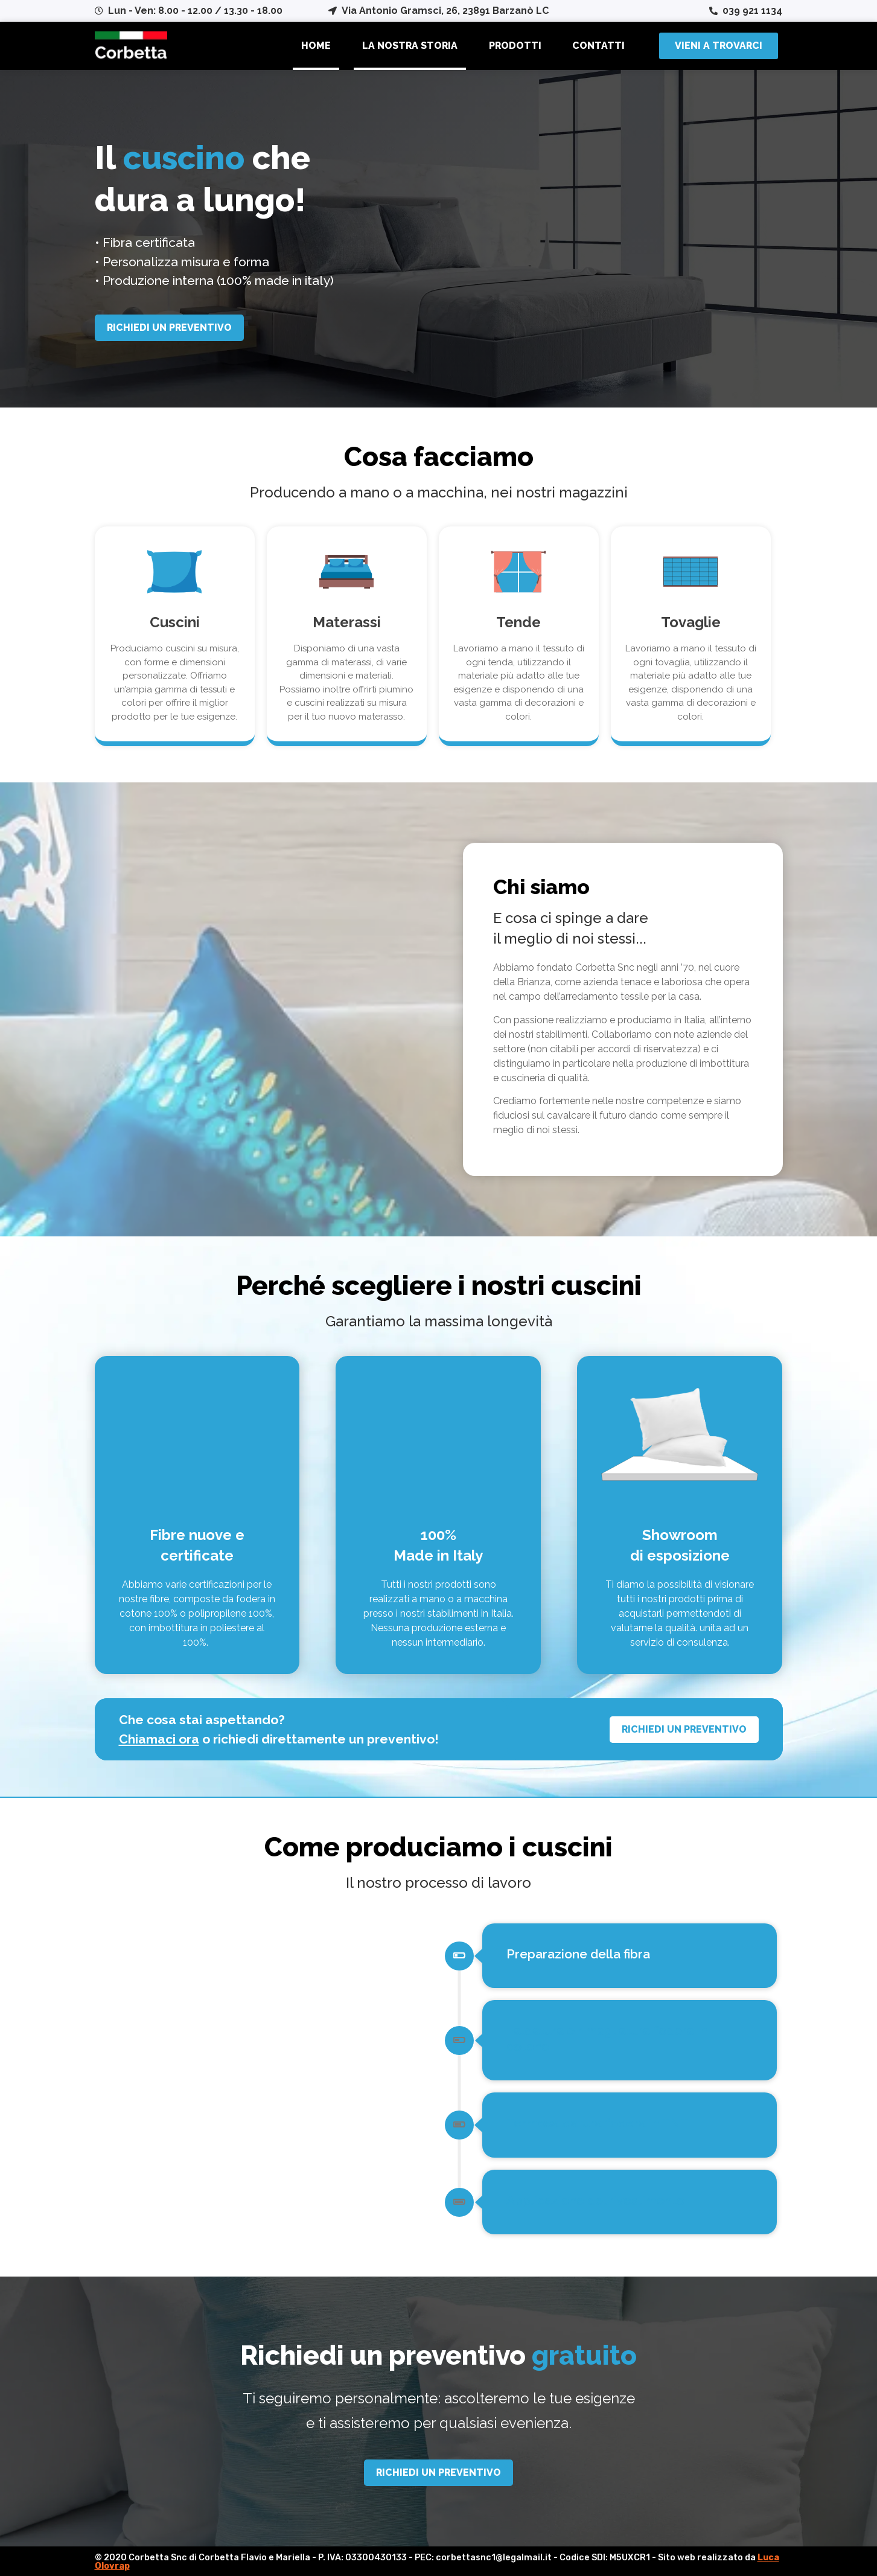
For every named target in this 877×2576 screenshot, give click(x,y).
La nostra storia (410, 45)
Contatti (598, 45)
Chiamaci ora (159, 1739)
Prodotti (515, 45)
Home (316, 45)
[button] (718, 46)
